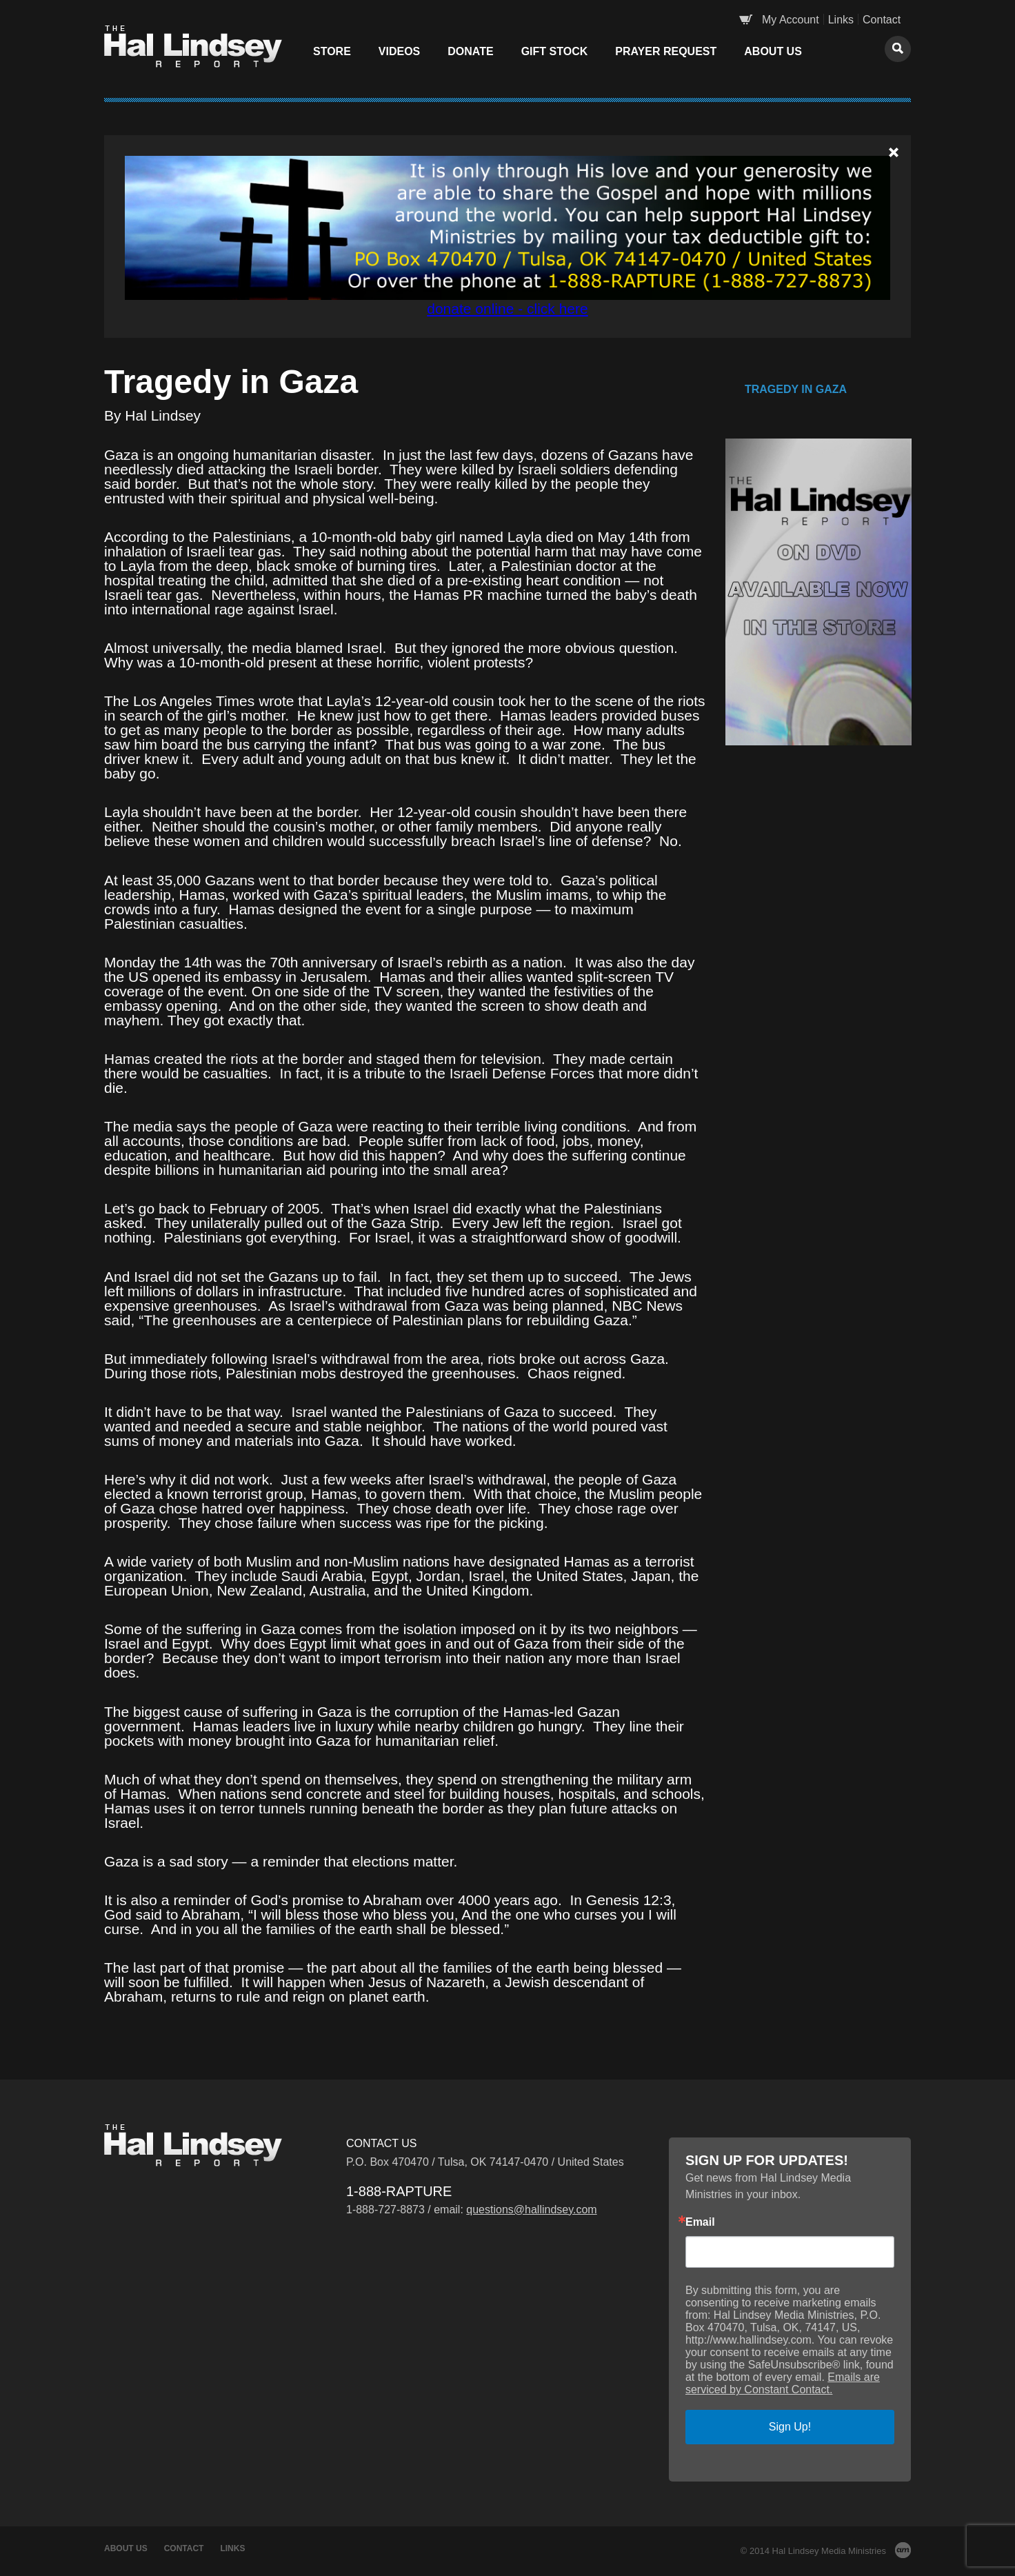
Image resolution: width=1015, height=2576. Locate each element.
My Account (790, 20)
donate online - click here (507, 308)
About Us (773, 51)
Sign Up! (790, 2427)
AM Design (903, 2550)
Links (841, 20)
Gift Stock (554, 51)
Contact (882, 20)
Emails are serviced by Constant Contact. (782, 2383)
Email (700, 2222)
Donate (470, 51)
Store (332, 51)
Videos (399, 51)
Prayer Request (665, 51)
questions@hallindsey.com (531, 2209)
